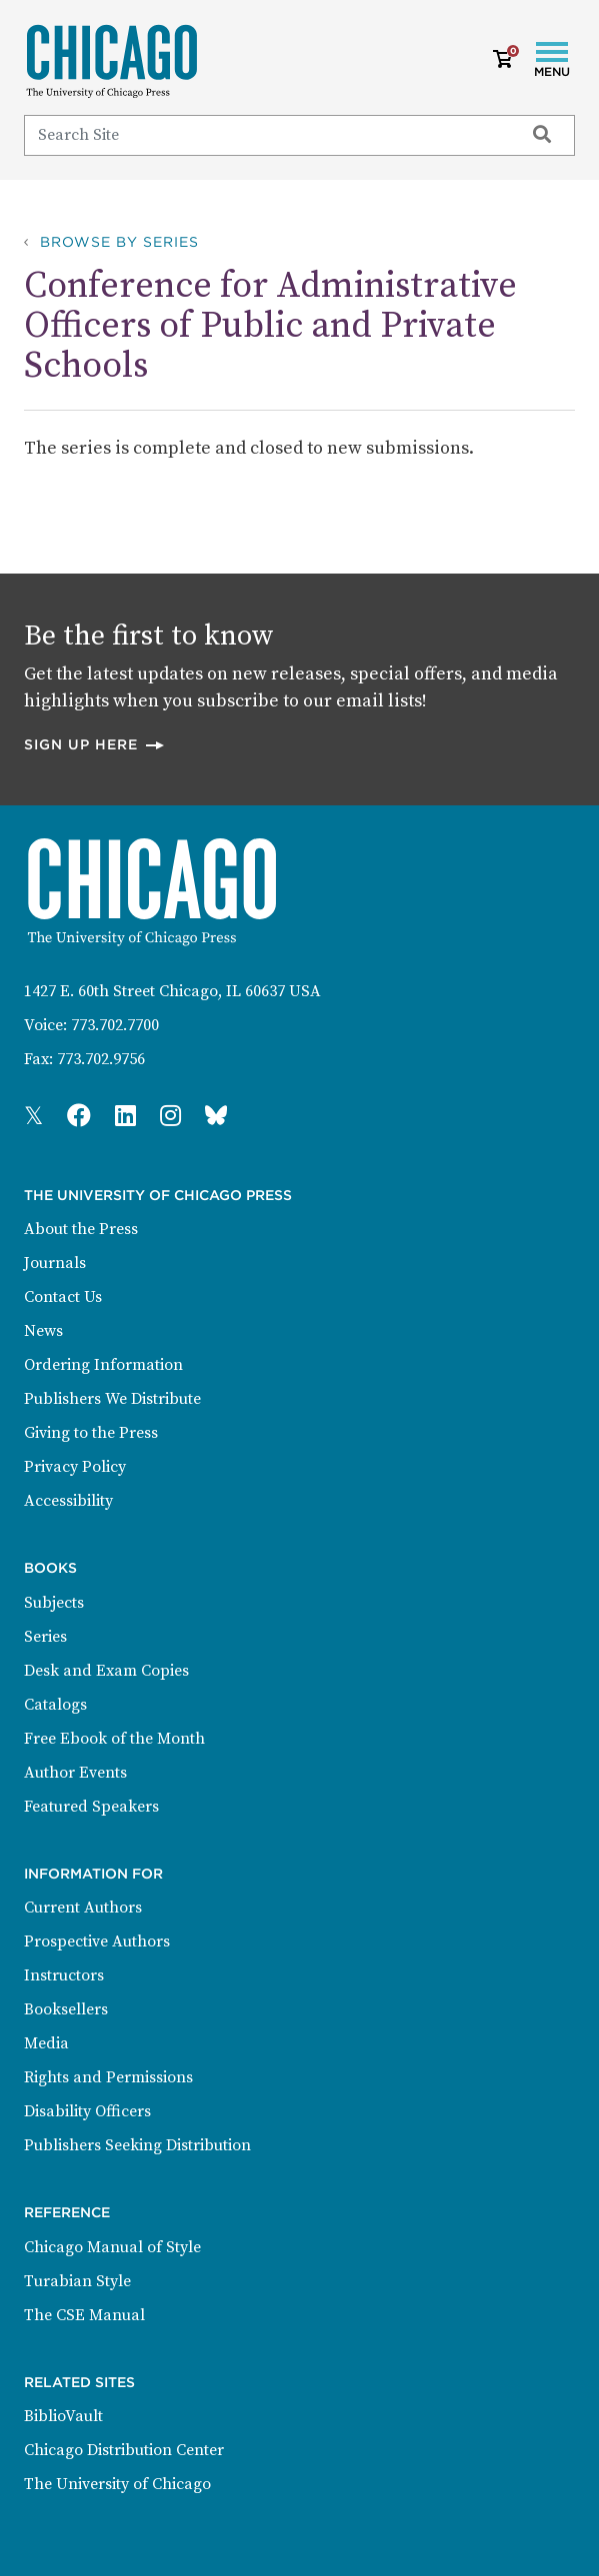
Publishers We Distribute (112, 1399)
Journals (55, 1263)
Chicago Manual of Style (112, 2247)
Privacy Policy (75, 1467)
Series (45, 1637)
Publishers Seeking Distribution (137, 2145)
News (43, 1331)
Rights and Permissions (108, 2077)
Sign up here (95, 743)
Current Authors (83, 1908)
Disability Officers (87, 2111)
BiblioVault (63, 2416)
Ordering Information (103, 1365)
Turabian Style (77, 2281)
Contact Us (63, 1297)
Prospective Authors (97, 1941)
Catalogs (55, 1705)
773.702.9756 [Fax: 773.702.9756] (101, 1059)
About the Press (81, 1229)
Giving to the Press (91, 1433)
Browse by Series (119, 242)
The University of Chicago (117, 2484)
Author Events (75, 1773)
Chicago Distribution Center (124, 2450)
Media (46, 2043)
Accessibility (68, 1501)
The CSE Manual (84, 2315)
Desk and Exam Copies (106, 1671)
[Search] (265, 135)
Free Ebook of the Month (114, 1739)
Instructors (64, 1975)
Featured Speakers (91, 1807)
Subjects (54, 1603)
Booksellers (66, 2009)
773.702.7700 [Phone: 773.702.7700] (115, 1025)
